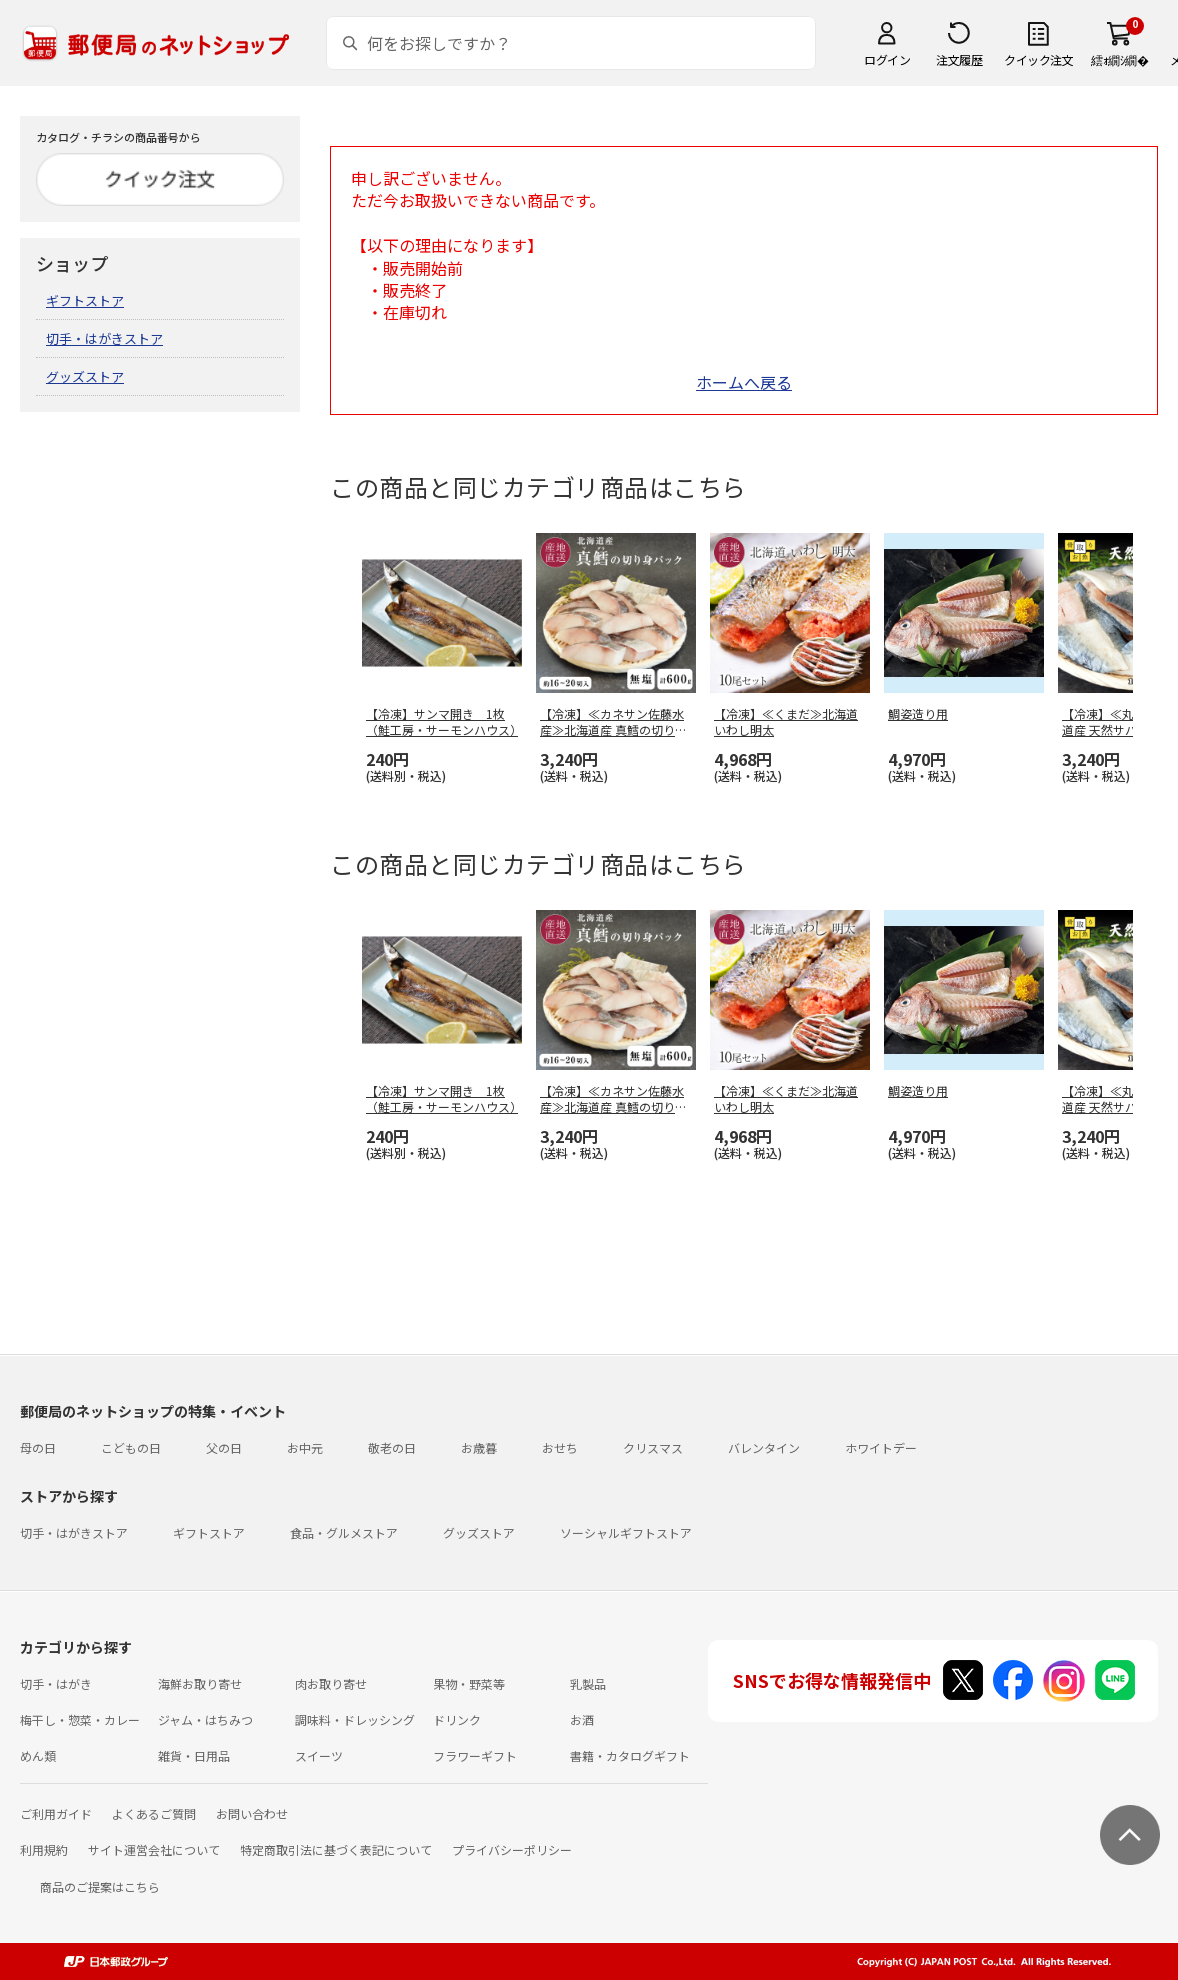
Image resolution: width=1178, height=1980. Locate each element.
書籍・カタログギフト (630, 1755)
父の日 (224, 1447)
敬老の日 (392, 1447)
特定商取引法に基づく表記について (336, 1849)
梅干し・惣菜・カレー (80, 1719)
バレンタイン (764, 1447)
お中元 (305, 1447)
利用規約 (44, 1849)
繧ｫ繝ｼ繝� (1119, 59)
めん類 (38, 1755)
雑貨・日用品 (194, 1755)
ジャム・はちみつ (205, 1719)
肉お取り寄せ (331, 1683)
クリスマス (653, 1447)
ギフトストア (85, 300)
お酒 (582, 1719)
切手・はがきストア (104, 338)
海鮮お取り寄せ (200, 1683)
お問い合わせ (252, 1813)
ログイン (887, 59)
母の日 (38, 1447)
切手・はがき (56, 1683)
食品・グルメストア (344, 1532)
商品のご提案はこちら (100, 1886)
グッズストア (85, 376)
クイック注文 (1038, 59)
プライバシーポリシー (512, 1849)
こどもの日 (131, 1447)
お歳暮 (479, 1447)
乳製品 (588, 1683)
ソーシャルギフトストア (626, 1532)
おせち (560, 1447)
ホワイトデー (881, 1447)
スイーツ (319, 1755)
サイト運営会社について (154, 1849)
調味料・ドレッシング (355, 1719)
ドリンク (457, 1719)
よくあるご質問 (154, 1813)
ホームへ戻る (744, 382)
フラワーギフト (475, 1755)
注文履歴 (959, 59)
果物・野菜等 (469, 1683)
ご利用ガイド (56, 1813)
